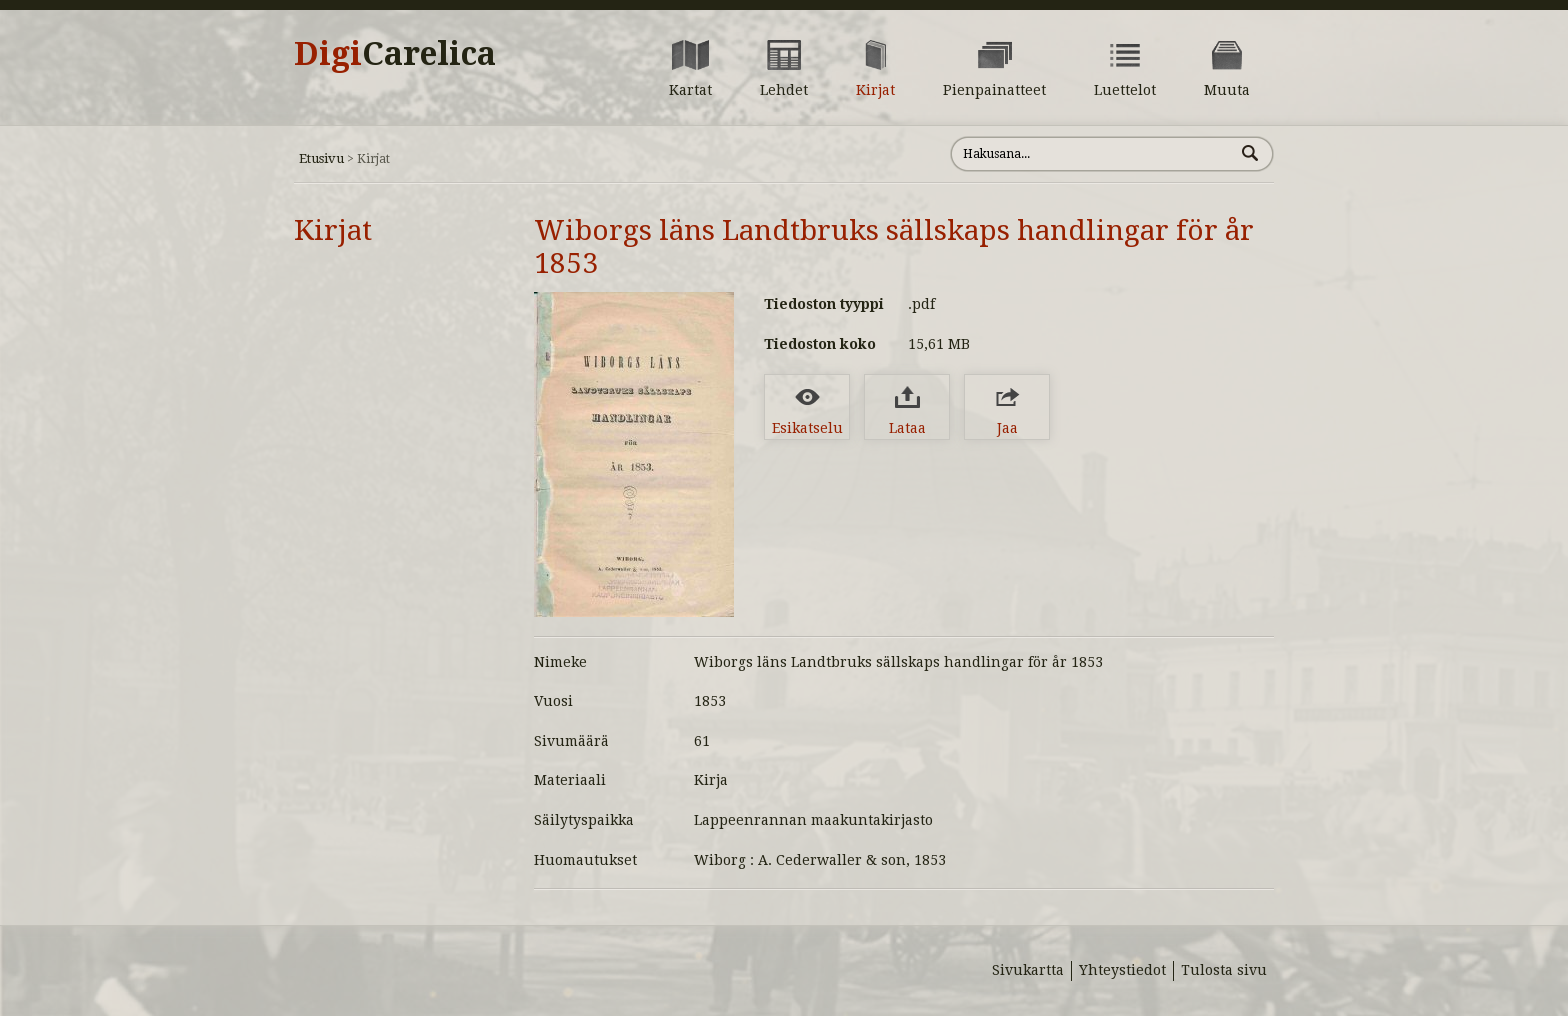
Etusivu (321, 158)
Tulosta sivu (1224, 970)
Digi (395, 54)
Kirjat (333, 230)
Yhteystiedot (1122, 970)
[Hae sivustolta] (1092, 154)
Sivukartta (1028, 970)
